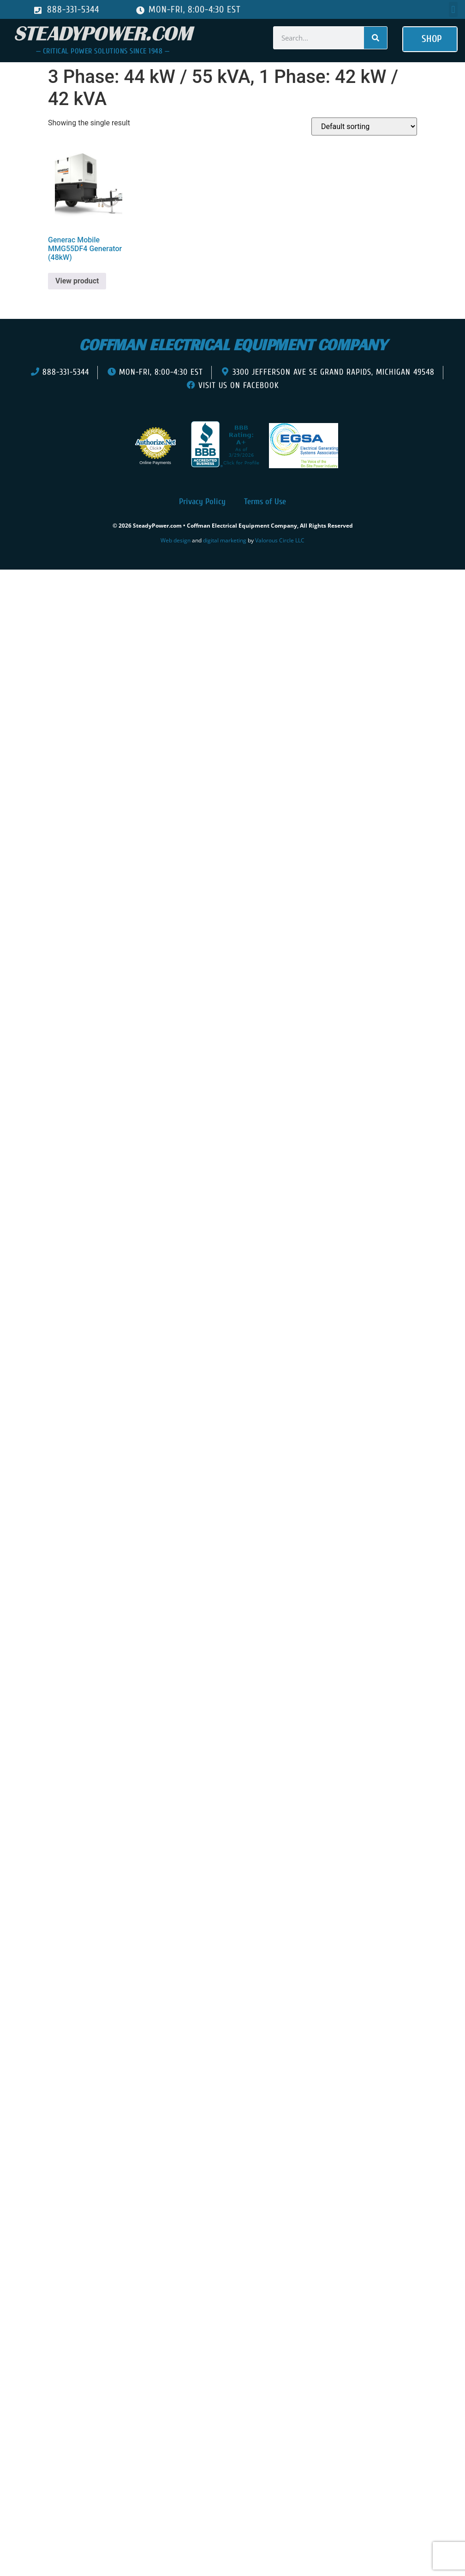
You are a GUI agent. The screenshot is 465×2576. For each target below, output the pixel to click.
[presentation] (59, 583)
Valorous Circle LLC (279, 540)
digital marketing (224, 540)
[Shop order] (364, 126)
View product (77, 280)
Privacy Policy (202, 501)
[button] (453, 9)
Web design (176, 540)
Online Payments (155, 462)
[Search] (375, 38)
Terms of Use (265, 501)
